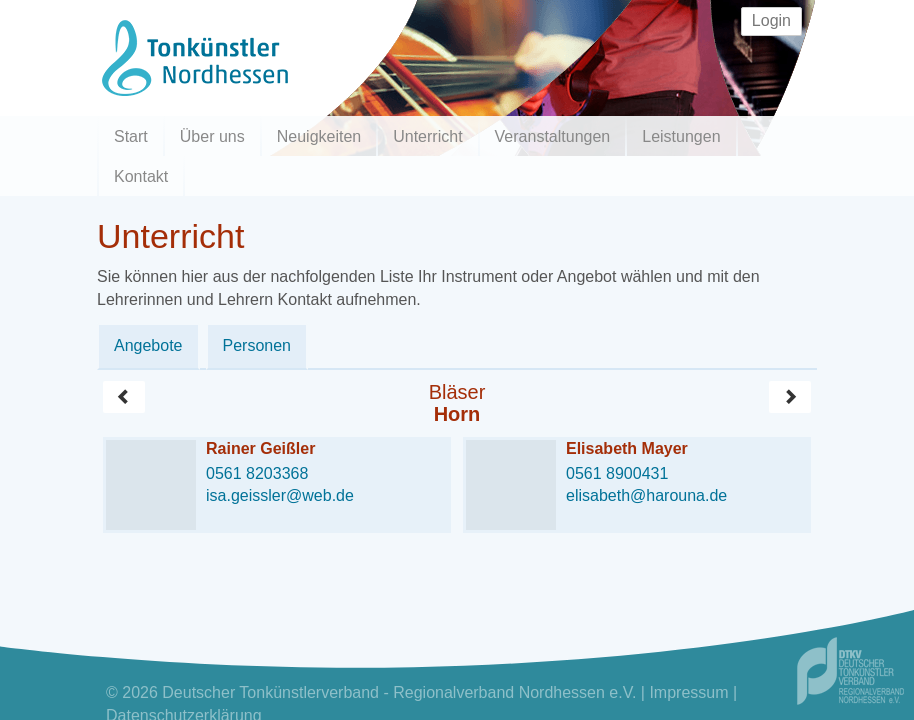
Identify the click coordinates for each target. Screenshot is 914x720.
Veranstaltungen (553, 136)
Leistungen (681, 136)
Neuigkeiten (319, 136)
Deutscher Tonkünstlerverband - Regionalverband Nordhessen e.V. (399, 692)
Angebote (148, 345)
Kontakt (141, 176)
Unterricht (427, 136)
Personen (257, 345)
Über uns (212, 136)
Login (771, 20)
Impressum (688, 692)
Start (131, 136)
